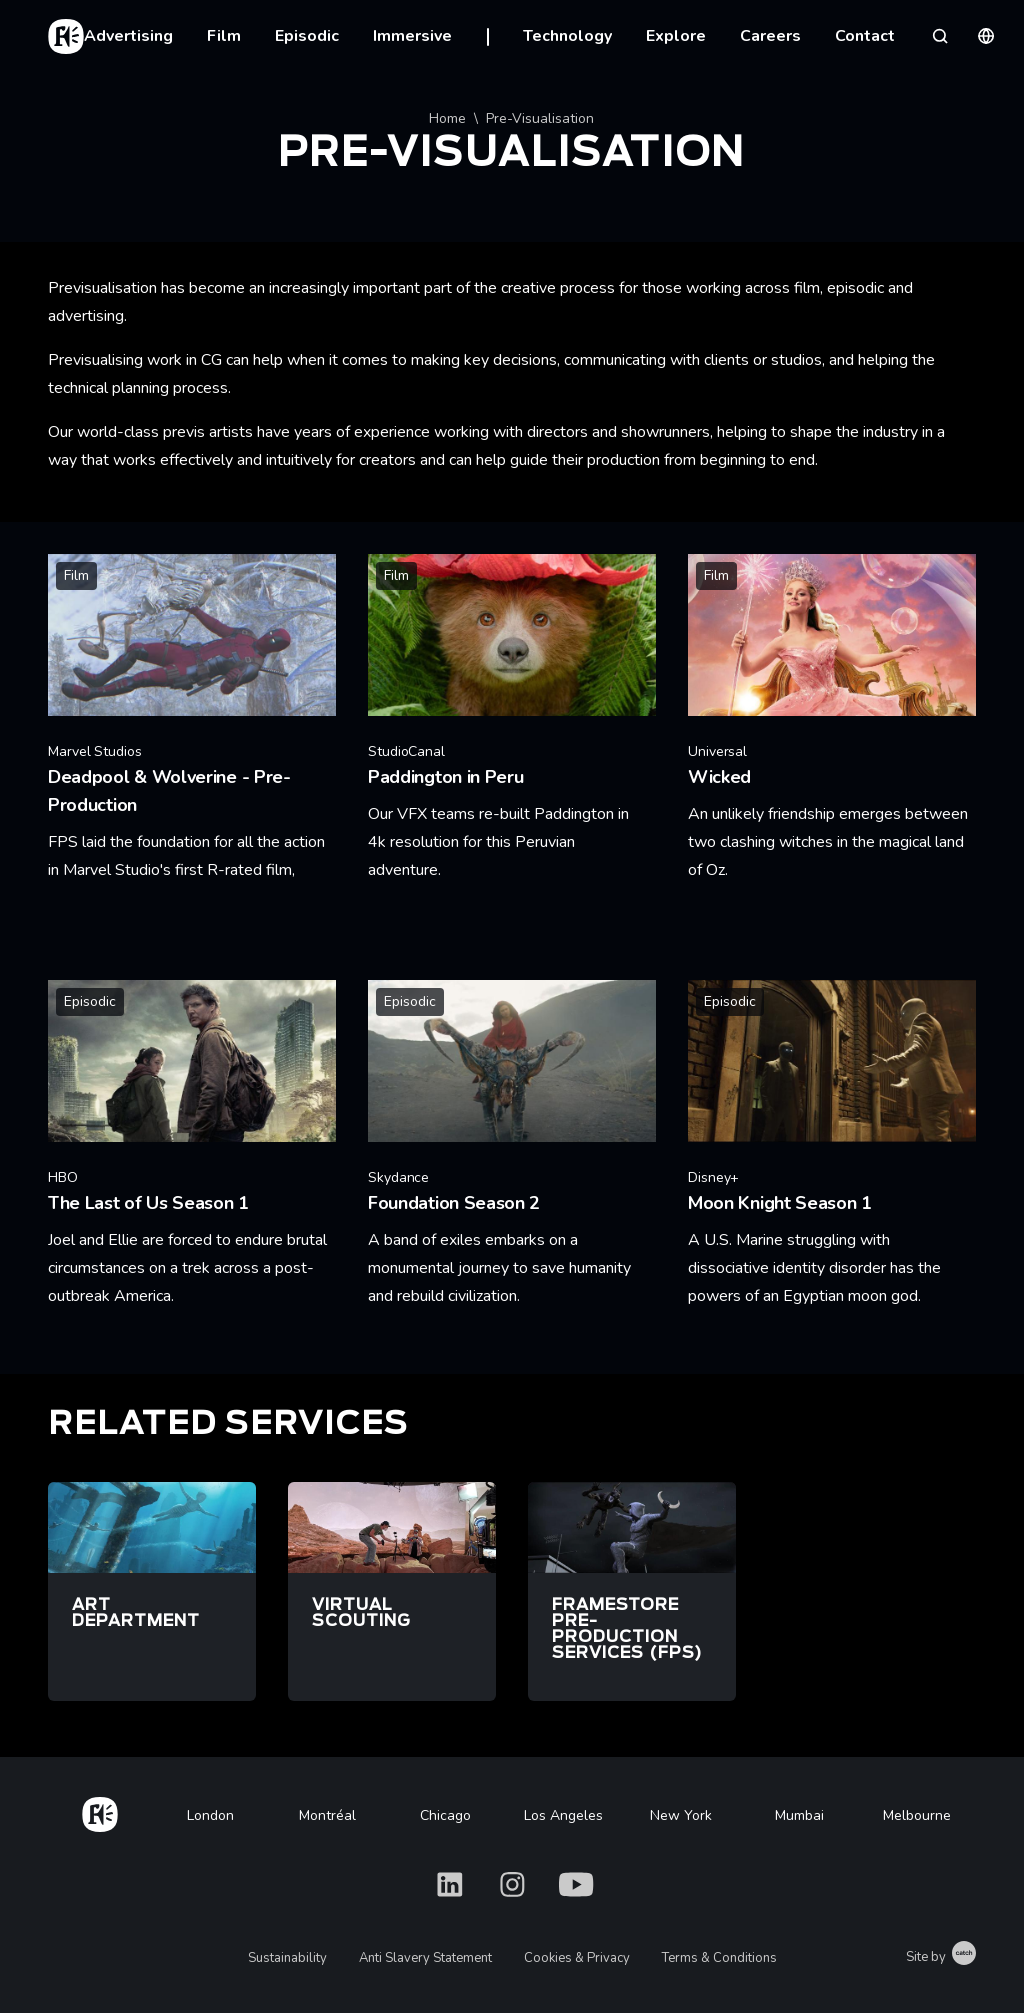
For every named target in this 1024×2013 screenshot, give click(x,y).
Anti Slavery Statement (425, 1958)
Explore (676, 36)
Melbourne (917, 1815)
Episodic (307, 36)
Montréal (327, 1815)
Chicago (445, 1815)
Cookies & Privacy (577, 1958)
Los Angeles (563, 1815)
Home (447, 118)
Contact (865, 36)
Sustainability (287, 1958)
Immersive (412, 36)
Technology (567, 36)
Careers (770, 36)
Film (224, 36)
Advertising (128, 36)
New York (681, 1815)
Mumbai (799, 1815)
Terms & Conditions (719, 1958)
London (210, 1815)
